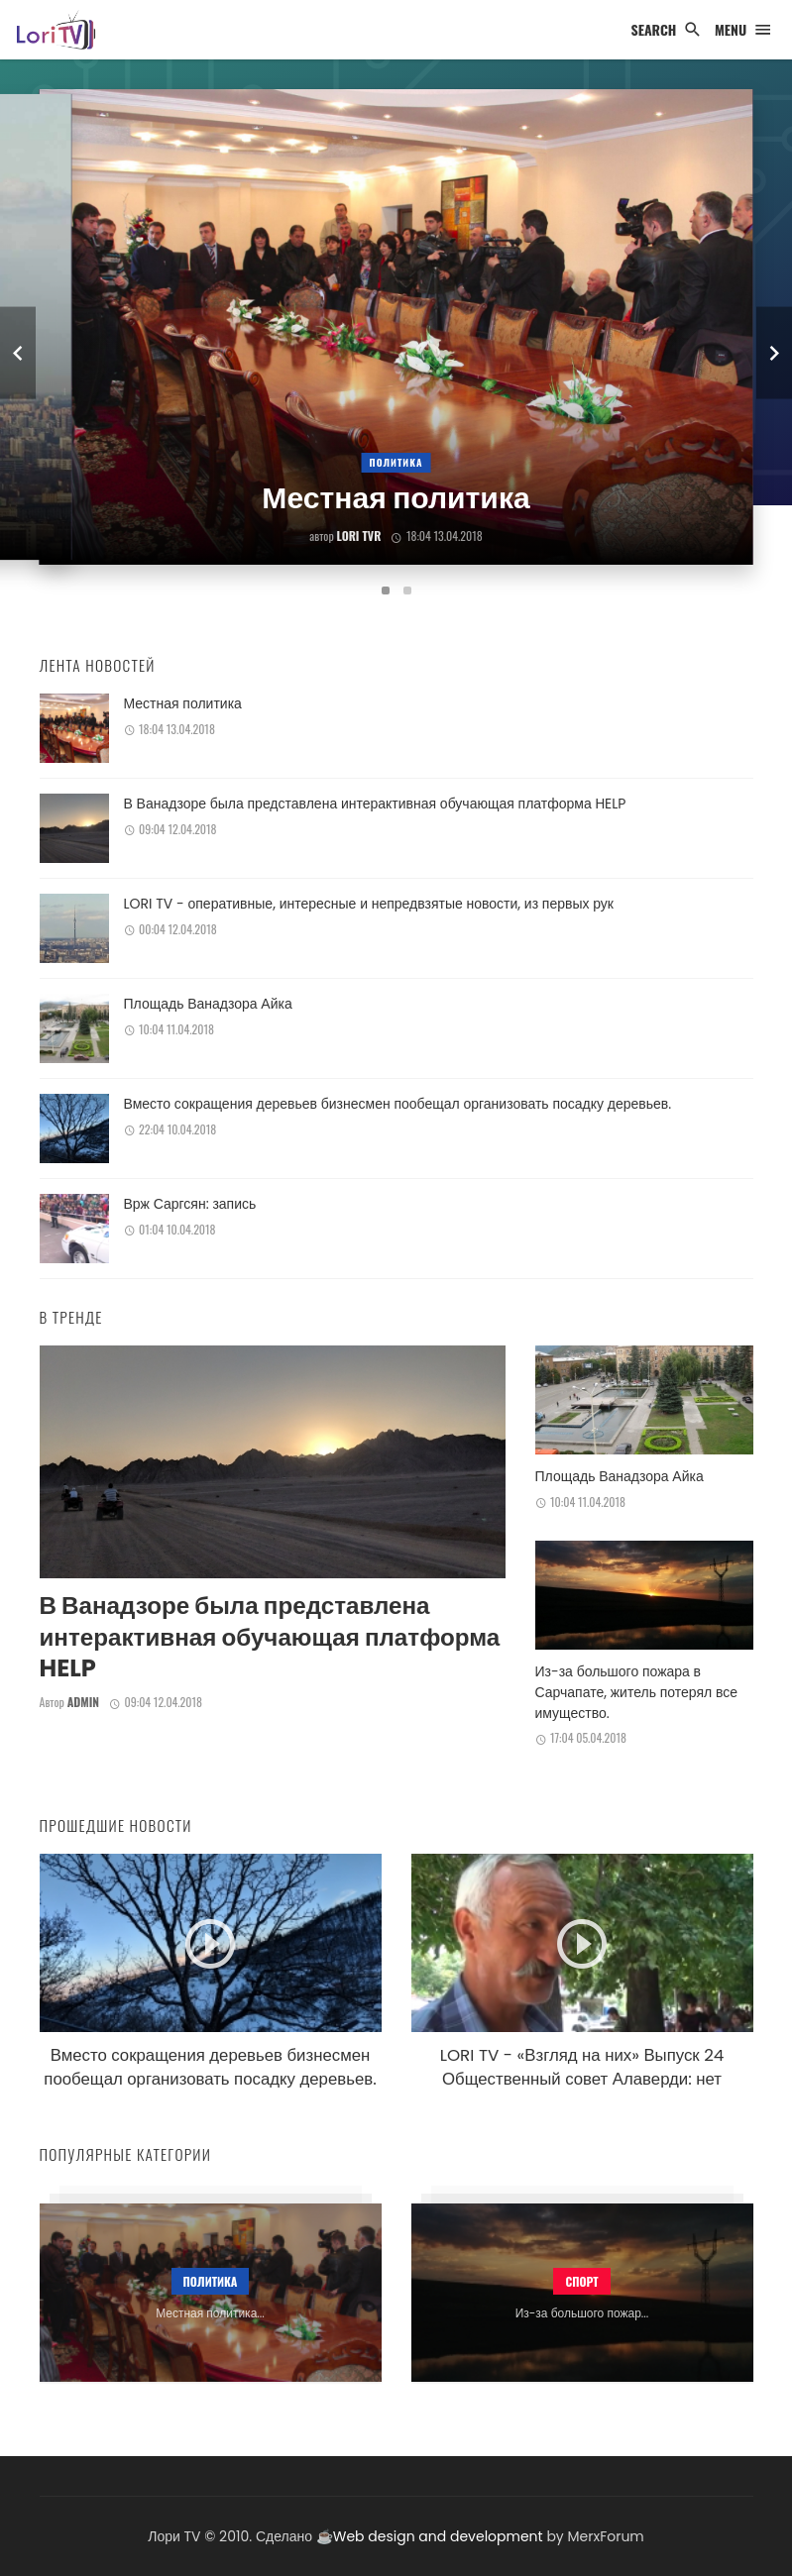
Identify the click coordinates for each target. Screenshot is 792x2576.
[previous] (18, 353)
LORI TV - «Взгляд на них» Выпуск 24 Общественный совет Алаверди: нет (582, 2067)
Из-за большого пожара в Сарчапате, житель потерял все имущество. (636, 1692)
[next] (774, 353)
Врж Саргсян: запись (190, 1204)
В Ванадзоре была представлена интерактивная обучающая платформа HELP (375, 803)
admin (83, 1701)
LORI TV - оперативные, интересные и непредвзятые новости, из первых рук (369, 903)
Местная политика (183, 703)
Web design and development (438, 2536)
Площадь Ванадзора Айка (208, 1004)
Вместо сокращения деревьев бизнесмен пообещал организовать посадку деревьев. (398, 1104)
